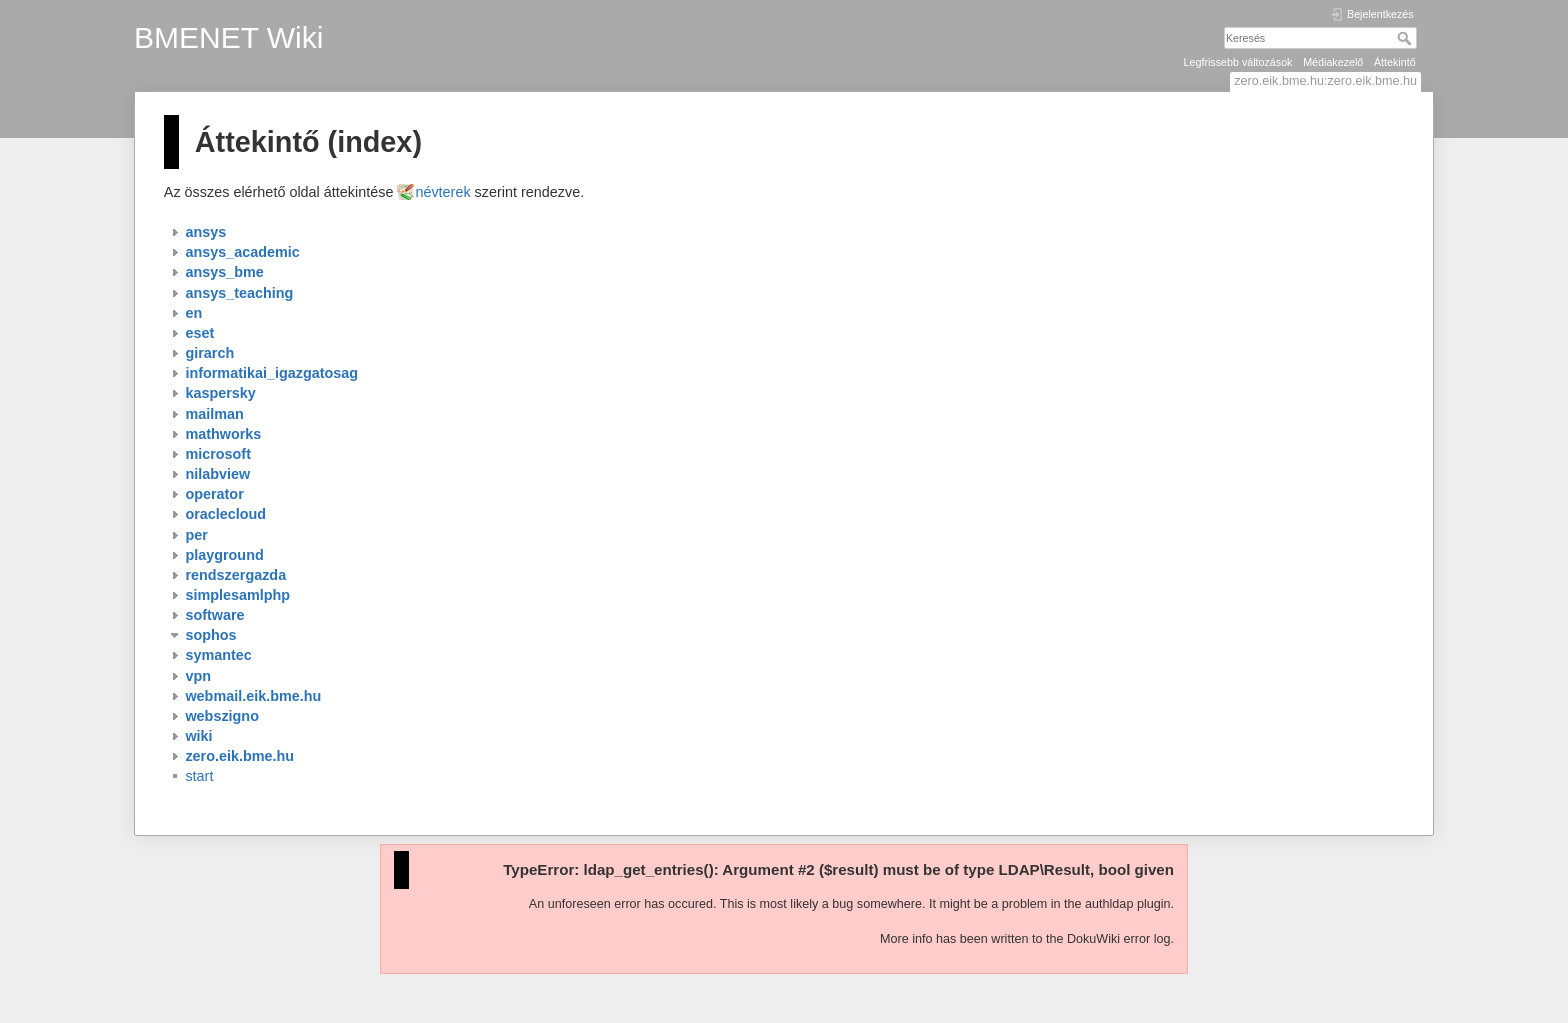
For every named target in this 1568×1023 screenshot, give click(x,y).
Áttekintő (1395, 62)
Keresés (1406, 38)
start (199, 776)
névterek (442, 192)
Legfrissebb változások (1238, 62)
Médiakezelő (1333, 62)
